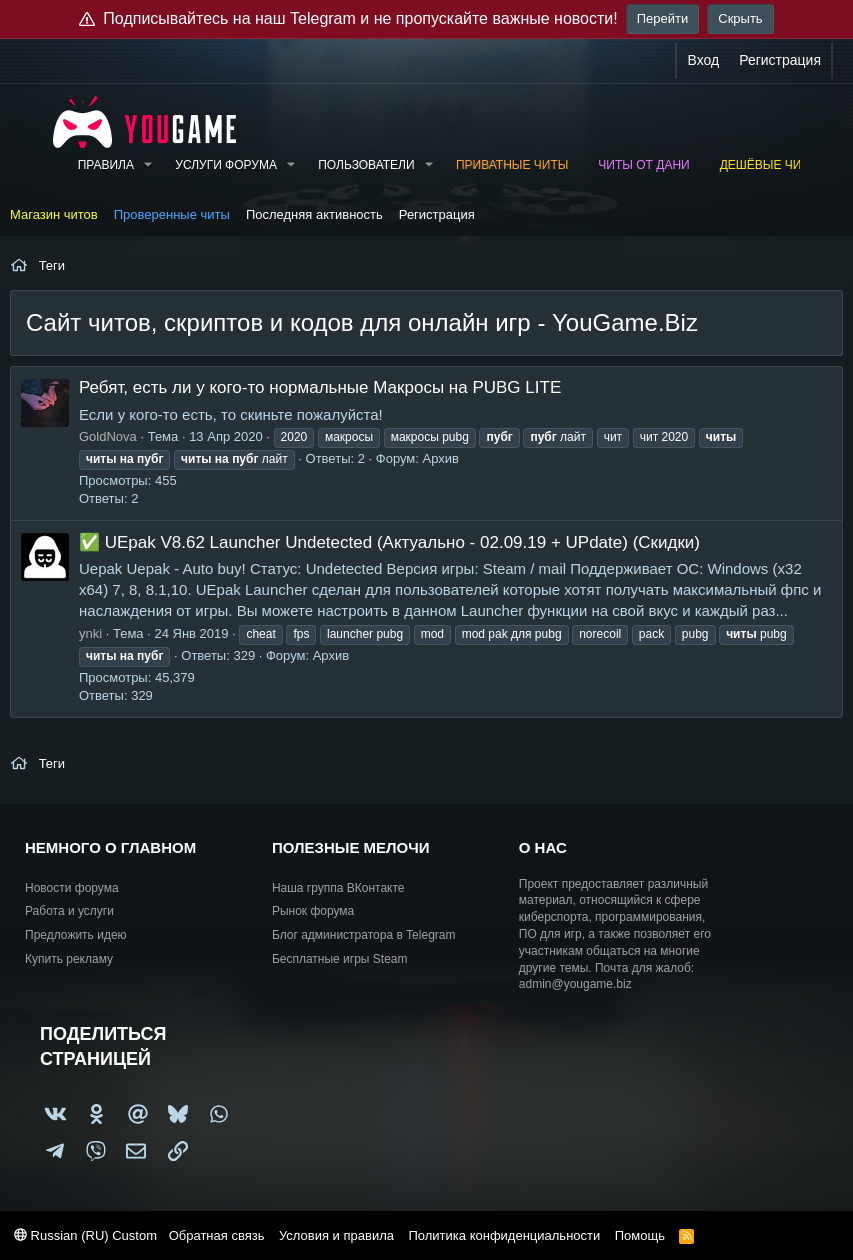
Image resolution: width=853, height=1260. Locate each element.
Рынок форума (313, 911)
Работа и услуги (69, 911)
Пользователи (366, 165)
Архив (441, 458)
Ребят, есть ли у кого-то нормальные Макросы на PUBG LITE (320, 387)
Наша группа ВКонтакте (338, 888)
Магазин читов (54, 214)
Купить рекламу (69, 959)
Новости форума (72, 888)
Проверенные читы (172, 214)
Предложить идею (76, 935)
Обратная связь (217, 1235)
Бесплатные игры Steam (340, 959)
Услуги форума (226, 165)
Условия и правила (336, 1235)
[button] (148, 165)
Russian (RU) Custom (85, 1235)
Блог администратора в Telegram (364, 935)
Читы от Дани (643, 165)
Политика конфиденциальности (504, 1235)
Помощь (640, 1235)
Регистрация (437, 214)
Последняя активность (314, 214)
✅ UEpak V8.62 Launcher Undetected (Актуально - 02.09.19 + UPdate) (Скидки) (389, 542)
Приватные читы (512, 165)
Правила (106, 165)
